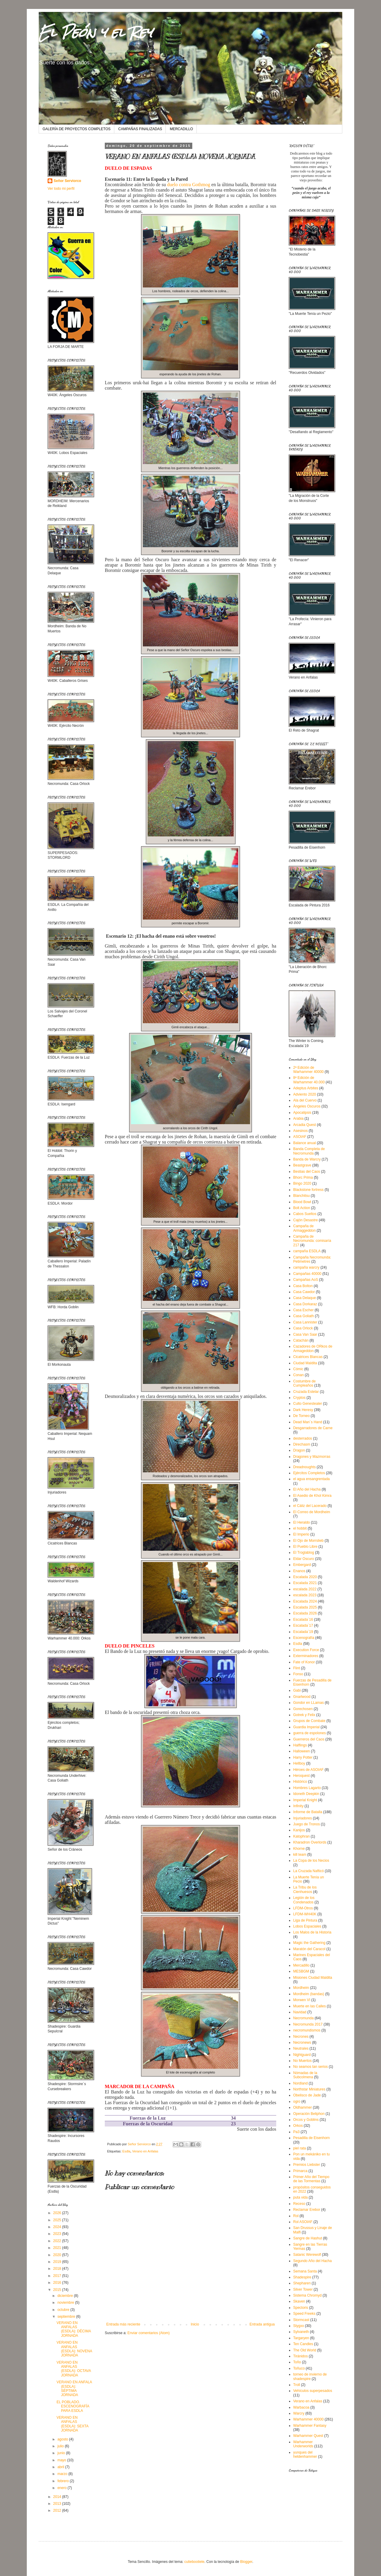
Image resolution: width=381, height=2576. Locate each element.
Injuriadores (302, 1818)
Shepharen (302, 2283)
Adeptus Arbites (305, 1088)
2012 (57, 2510)
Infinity (298, 1806)
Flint (296, 1668)
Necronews (302, 2042)
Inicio (195, 2324)
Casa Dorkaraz (305, 1304)
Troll (296, 2385)
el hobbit (300, 1528)
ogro (296, 2101)
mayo (62, 2460)
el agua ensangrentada (311, 1479)
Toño (297, 2362)
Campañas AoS (305, 1280)
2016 (57, 2283)
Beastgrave (302, 1165)
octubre (63, 2310)
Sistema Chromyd (307, 2295)
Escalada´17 (303, 1625)
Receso (299, 2204)
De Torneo (301, 1416)
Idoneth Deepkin (306, 1794)
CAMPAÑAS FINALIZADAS (140, 129)
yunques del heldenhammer (305, 2454)
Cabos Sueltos (304, 1214)
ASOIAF (299, 1137)
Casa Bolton (303, 1286)
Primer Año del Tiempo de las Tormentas (311, 2179)
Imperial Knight (305, 1800)
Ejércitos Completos (309, 1473)
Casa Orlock (303, 1328)
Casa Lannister (305, 1322)
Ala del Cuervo (305, 1100)
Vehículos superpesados (312, 2391)
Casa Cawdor (304, 1292)
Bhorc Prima (303, 1177)
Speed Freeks (304, 2313)
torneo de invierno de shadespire (310, 2376)
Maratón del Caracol (309, 1949)
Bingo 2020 (302, 1183)
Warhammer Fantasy (310, 2425)
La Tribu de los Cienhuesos (305, 1889)
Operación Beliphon (308, 2114)
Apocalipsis (302, 1112)
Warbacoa (301, 2407)
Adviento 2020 (304, 1094)
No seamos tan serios (310, 2067)
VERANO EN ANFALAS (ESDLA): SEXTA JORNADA (72, 2423)
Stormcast (301, 2320)
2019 (57, 2262)
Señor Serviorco (67, 181)
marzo (62, 2474)
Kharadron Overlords (309, 1842)
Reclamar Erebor (306, 2210)
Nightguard (302, 2055)
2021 (57, 2248)
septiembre (66, 2316)
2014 (57, 2497)
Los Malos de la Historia (312, 1932)
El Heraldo (301, 1522)
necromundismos (306, 2030)
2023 (57, 2234)
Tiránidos (300, 2356)
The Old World (304, 2350)
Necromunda (303, 2018)
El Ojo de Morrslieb (308, 1541)
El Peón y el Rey (95, 32)
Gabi (297, 1690)
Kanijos (299, 1830)
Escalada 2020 (305, 1577)
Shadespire (302, 2277)
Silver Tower (303, 2289)
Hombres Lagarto (307, 1788)
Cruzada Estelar (306, 1392)
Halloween (301, 1751)
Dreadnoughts (304, 1467)
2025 (57, 2220)
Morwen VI (301, 2000)
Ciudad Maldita (305, 1363)
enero (62, 2488)
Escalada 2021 (305, 1583)
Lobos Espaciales (307, 1926)
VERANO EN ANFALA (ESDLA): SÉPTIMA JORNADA (74, 2388)
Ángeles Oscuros (306, 1106)
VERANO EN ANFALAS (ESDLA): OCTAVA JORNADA (74, 2368)
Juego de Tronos (306, 1824)
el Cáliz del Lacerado (310, 1506)
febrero (63, 2481)
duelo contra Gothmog (188, 184)
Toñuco (299, 2368)
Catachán (300, 1340)
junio (61, 2453)
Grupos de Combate (309, 1721)
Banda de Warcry (307, 1159)
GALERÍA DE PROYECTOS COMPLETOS (76, 129)
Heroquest (301, 1776)
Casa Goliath (303, 1316)
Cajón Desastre (305, 1220)
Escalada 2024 (305, 1601)
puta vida (300, 2197)
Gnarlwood (301, 1697)
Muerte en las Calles (309, 2006)
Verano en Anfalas (145, 2151)
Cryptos (299, 1398)
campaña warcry (306, 1267)
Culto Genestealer (307, 1403)
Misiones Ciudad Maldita (312, 1977)
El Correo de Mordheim (311, 1512)
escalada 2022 (304, 1589)
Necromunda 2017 (308, 2024)
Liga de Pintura (305, 1920)
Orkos (298, 2126)
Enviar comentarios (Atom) (148, 2333)
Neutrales (300, 2048)
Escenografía (303, 1638)
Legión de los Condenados (303, 1900)
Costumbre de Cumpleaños (304, 1383)
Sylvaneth (301, 2332)
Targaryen (301, 2338)
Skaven (299, 2301)
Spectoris (300, 2308)
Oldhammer (302, 2107)
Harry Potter (303, 1757)
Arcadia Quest (304, 1125)
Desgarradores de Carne (312, 1428)
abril (61, 2467)
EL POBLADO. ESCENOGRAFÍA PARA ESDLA (73, 2406)
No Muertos (302, 2061)
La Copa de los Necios (311, 1860)
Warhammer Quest (308, 2436)
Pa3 (296, 2132)
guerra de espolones (309, 1733)
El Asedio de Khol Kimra (312, 1496)
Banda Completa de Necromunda (309, 1151)
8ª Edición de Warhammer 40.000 (309, 1080)
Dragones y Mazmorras (311, 1457)
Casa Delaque (304, 1298)
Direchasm (301, 1444)
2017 (57, 2276)
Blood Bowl (302, 1202)
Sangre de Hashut (307, 2238)
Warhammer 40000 (308, 2419)
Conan (298, 1375)
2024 (57, 2227)
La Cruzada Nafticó (308, 1871)
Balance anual (304, 1143)
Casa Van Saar (305, 1334)
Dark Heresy (303, 1410)
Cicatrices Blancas (308, 1357)
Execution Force (306, 1650)
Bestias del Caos (306, 1171)
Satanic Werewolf (307, 2255)
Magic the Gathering (309, 1943)
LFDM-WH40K (304, 1914)
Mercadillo (301, 1965)
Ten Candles (303, 2344)
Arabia (298, 1118)
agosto (63, 2439)
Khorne (299, 1849)
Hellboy (299, 1763)
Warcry (299, 2413)
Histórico (300, 1781)
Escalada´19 (303, 1632)
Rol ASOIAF (303, 2222)
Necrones (300, 2036)
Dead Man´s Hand (307, 1422)
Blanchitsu (301, 1196)
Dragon (299, 1450)
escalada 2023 (304, 1595)
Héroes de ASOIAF (308, 1770)
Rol (296, 2216)
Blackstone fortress (308, 1190)
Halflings (300, 1745)
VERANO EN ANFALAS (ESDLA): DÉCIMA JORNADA (74, 2329)
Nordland (300, 2083)
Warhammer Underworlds (303, 2444)
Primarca (300, 2171)
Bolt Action (301, 1208)
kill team (299, 1854)
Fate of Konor (304, 1662)
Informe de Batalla (307, 1812)
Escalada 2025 (305, 1607)
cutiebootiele (194, 2562)
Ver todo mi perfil (61, 188)
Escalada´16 (303, 1619)
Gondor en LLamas (308, 1703)
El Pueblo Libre (305, 1546)
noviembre (66, 2302)
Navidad (299, 2012)
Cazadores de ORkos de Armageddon (312, 1348)
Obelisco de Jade (307, 2095)
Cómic (298, 1369)
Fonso (298, 1674)
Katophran (301, 1836)
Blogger (246, 2562)
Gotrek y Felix (304, 1715)
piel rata (299, 2148)
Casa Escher (303, 1310)
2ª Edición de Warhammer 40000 (308, 1069)
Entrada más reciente (123, 2324)
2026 (57, 2213)
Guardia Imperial (306, 1727)
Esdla (126, 2151)
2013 (57, 2504)
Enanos (299, 1571)
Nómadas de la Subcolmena (305, 2075)
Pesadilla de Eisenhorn (311, 2138)
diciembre (65, 2296)
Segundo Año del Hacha (312, 2261)
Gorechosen (303, 1709)
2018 (57, 2269)
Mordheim (301, 1988)
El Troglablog (303, 1552)
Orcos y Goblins (305, 2120)
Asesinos (300, 1131)
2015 (57, 2290)
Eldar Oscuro (303, 1559)
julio (61, 2446)
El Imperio (301, 1534)
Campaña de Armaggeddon (304, 1228)
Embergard (302, 1565)
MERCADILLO (181, 129)
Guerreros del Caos (308, 1739)
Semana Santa (305, 2271)
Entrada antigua (262, 2324)
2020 (57, 2255)
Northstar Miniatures (309, 2089)
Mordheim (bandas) (308, 1994)
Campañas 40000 (307, 1274)
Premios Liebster (306, 2165)
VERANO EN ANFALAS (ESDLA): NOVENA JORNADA (74, 2348)
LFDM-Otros (303, 1908)
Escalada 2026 (305, 1613)
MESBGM (301, 1971)
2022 (57, 2241)
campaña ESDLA (307, 1251)
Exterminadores (305, 1656)
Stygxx (298, 2326)
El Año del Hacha (307, 1489)
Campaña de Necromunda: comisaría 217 (312, 1240)
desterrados (302, 1438)
